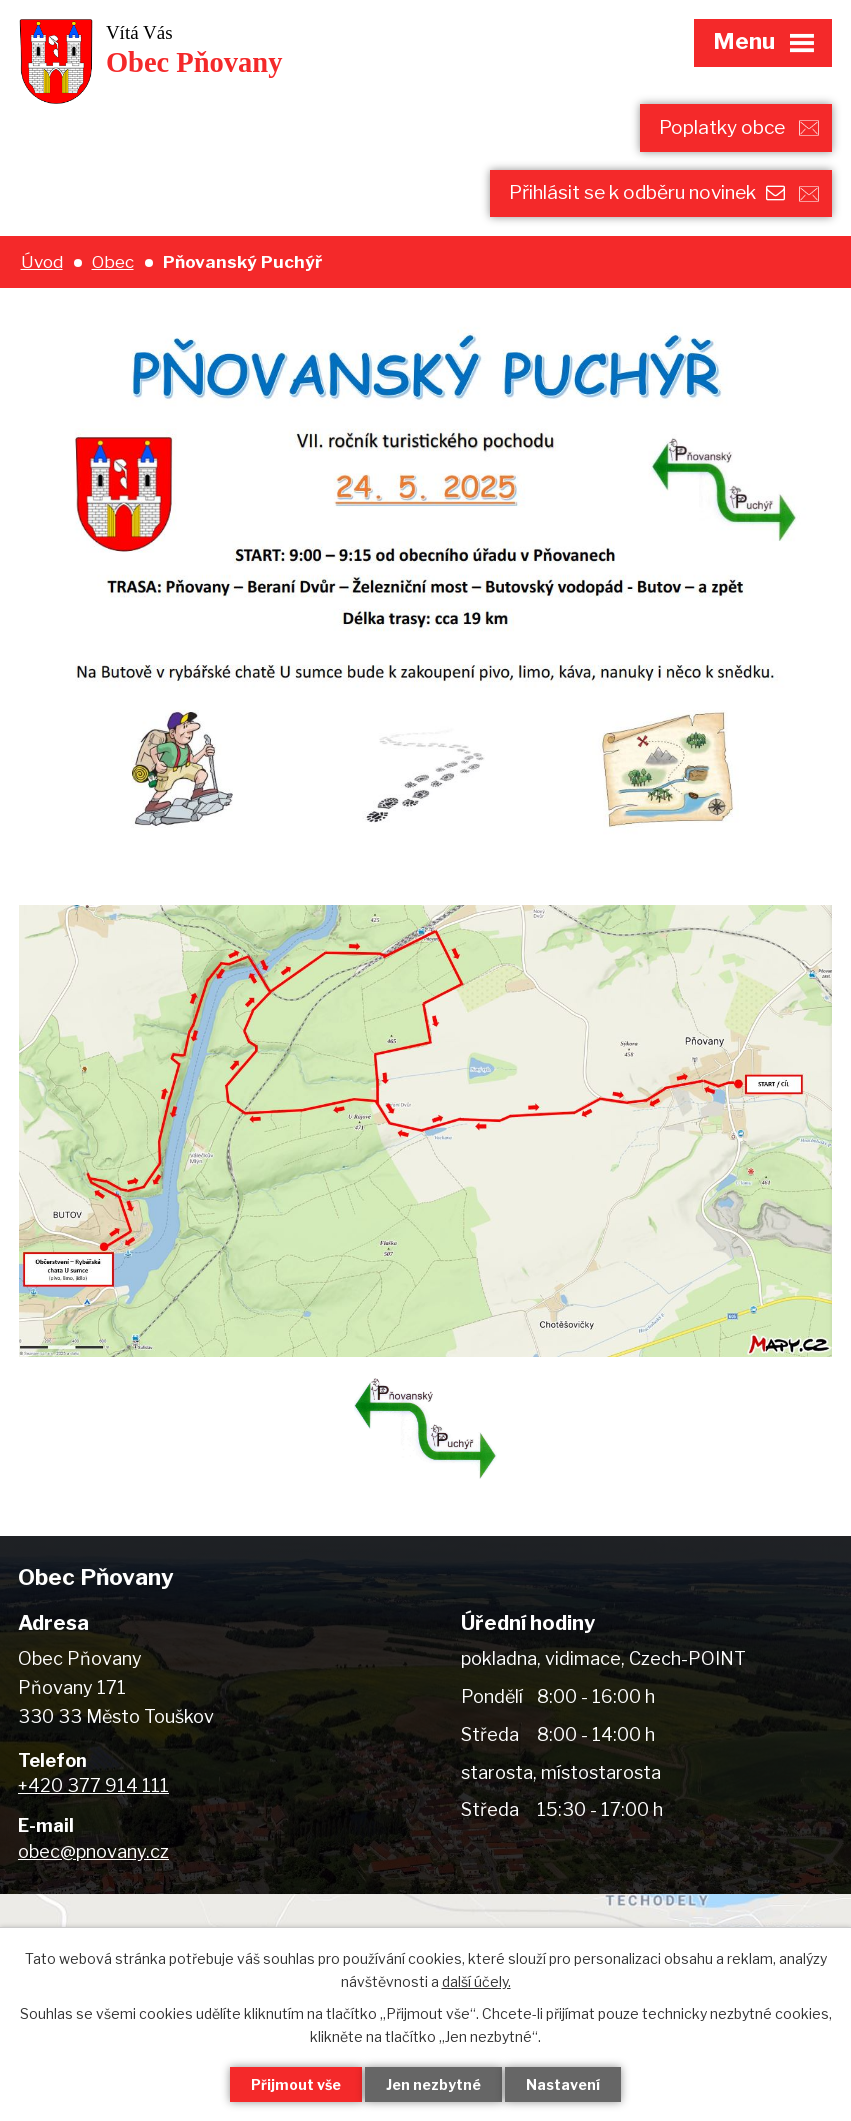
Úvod (42, 261)
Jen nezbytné (433, 2084)
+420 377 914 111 (93, 1785)
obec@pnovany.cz (93, 1851)
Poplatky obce (722, 127)
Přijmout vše (296, 2084)
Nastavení (563, 2084)
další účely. (476, 1981)
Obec (113, 261)
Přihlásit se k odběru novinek (647, 192)
